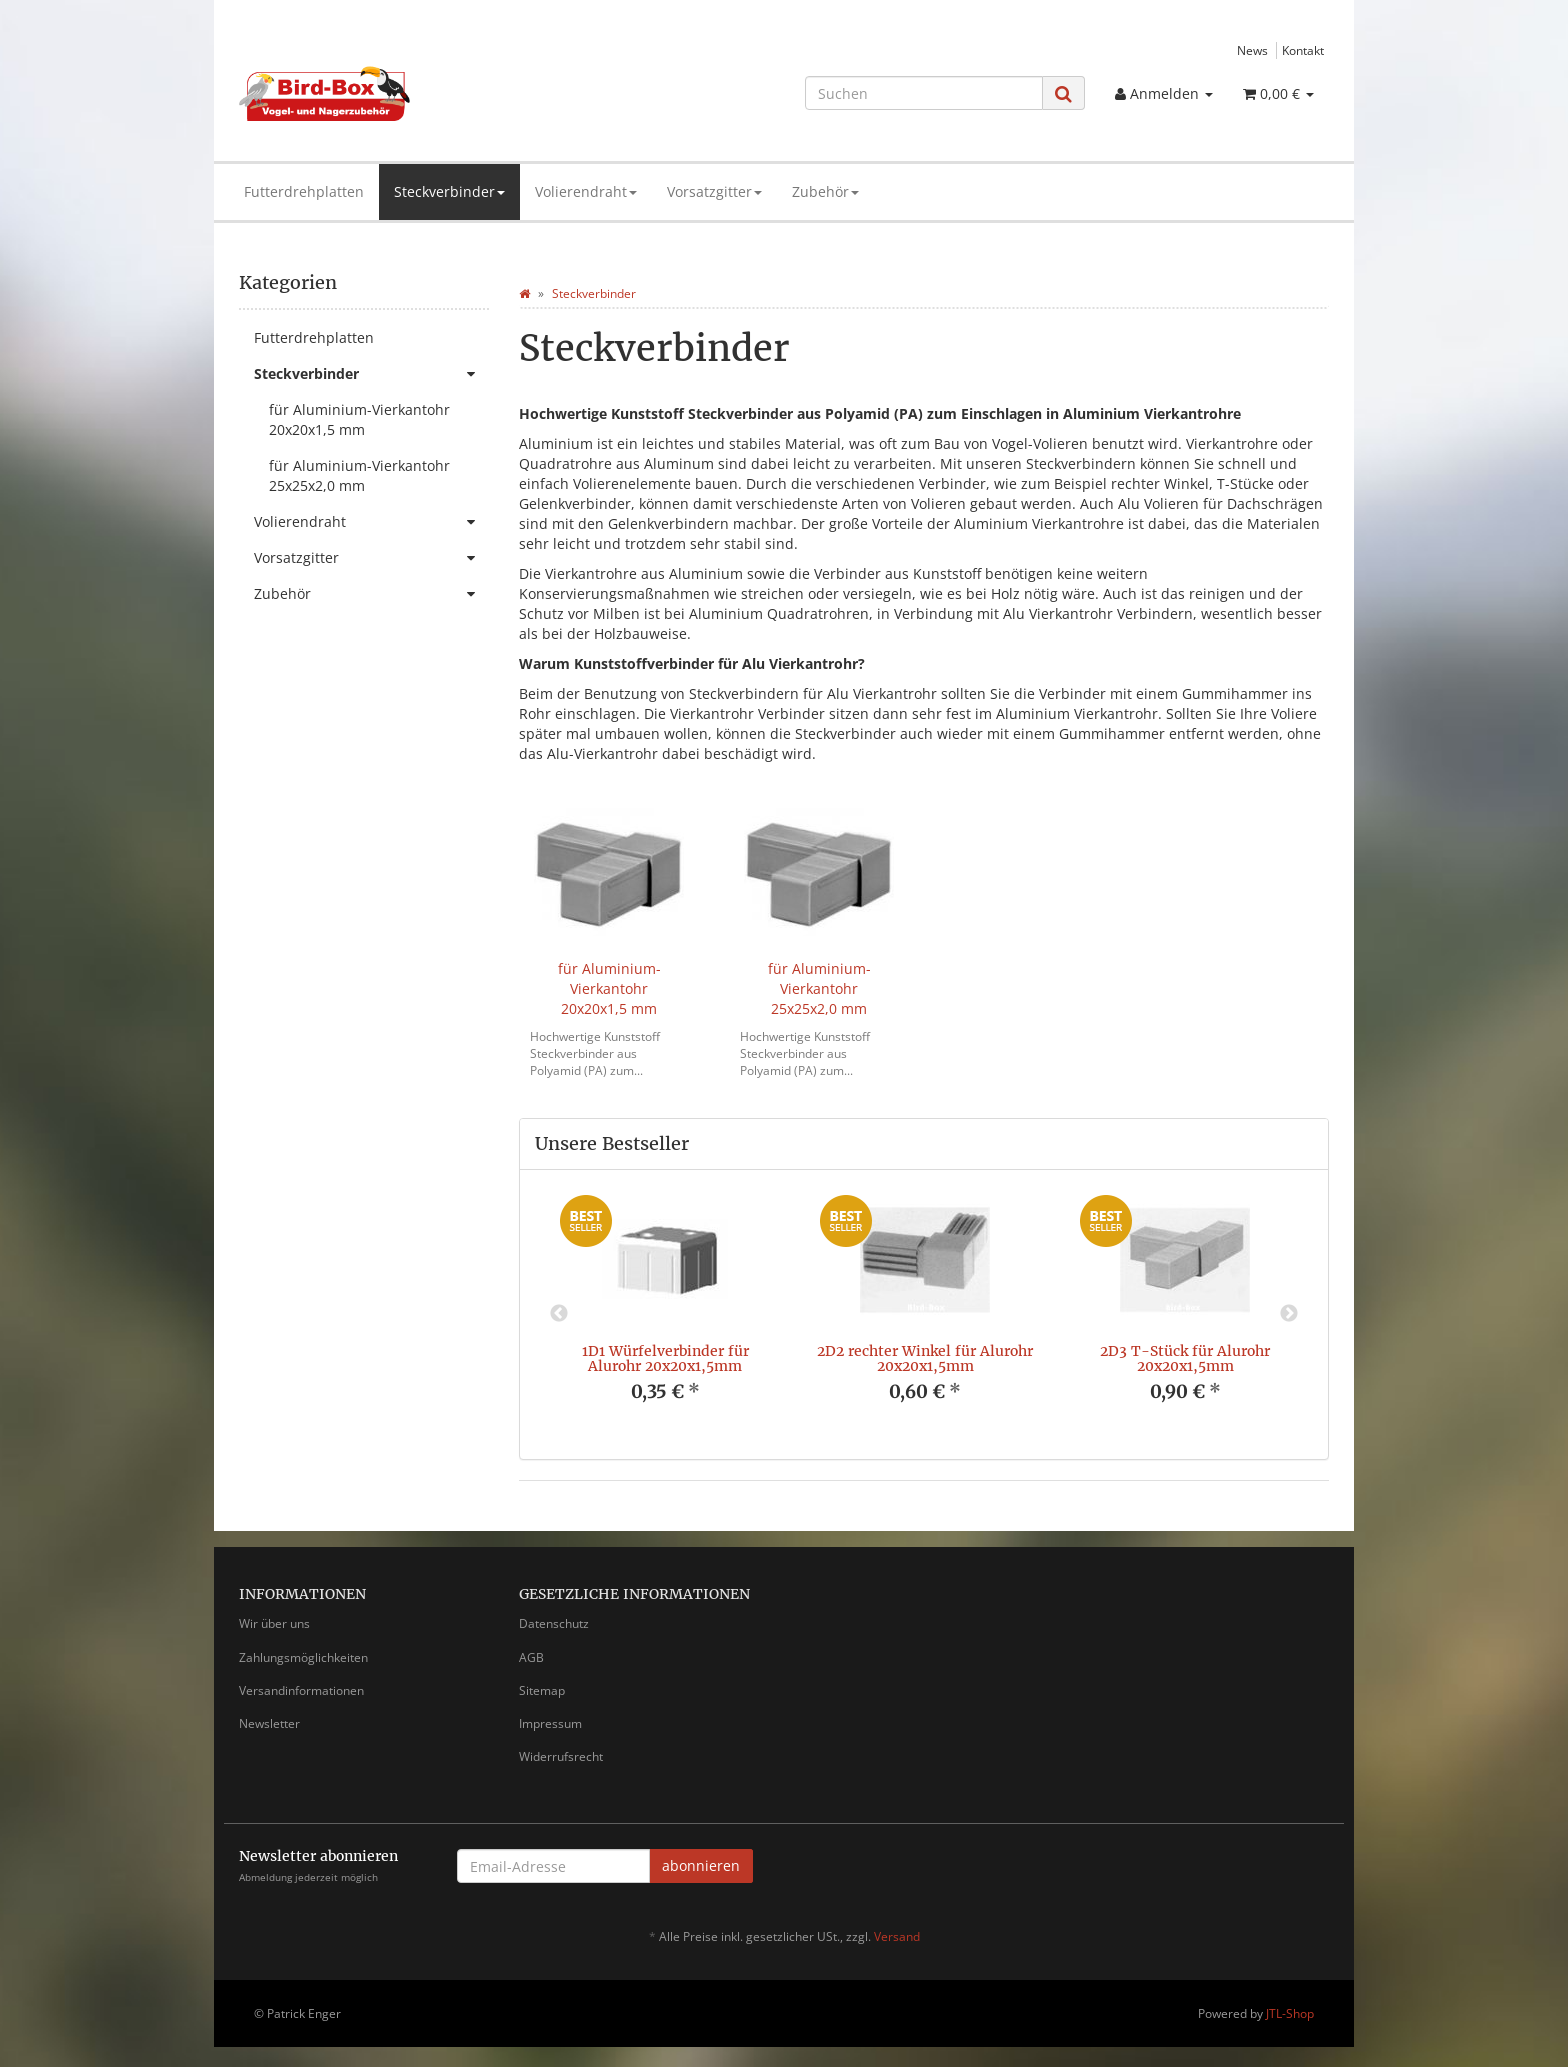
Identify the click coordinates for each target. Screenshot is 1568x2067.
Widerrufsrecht (561, 1756)
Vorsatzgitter (714, 191)
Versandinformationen (301, 1690)
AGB (531, 1657)
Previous (559, 1314)
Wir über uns (274, 1623)
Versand (897, 1936)
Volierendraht (586, 191)
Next (1289, 1314)
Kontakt (1303, 50)
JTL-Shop (1290, 2013)
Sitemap (542, 1690)
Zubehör (825, 191)
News (1252, 50)
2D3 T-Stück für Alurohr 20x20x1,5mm (1185, 1358)
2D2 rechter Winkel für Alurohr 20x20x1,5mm (925, 1358)
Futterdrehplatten (304, 191)
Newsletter (269, 1723)
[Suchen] (924, 93)
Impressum (550, 1723)
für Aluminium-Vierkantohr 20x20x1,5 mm (609, 988)
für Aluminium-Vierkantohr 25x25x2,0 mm (819, 988)
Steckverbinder (449, 191)
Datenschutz (554, 1623)
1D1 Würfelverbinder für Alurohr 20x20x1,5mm (665, 1358)
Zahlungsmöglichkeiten (303, 1657)
